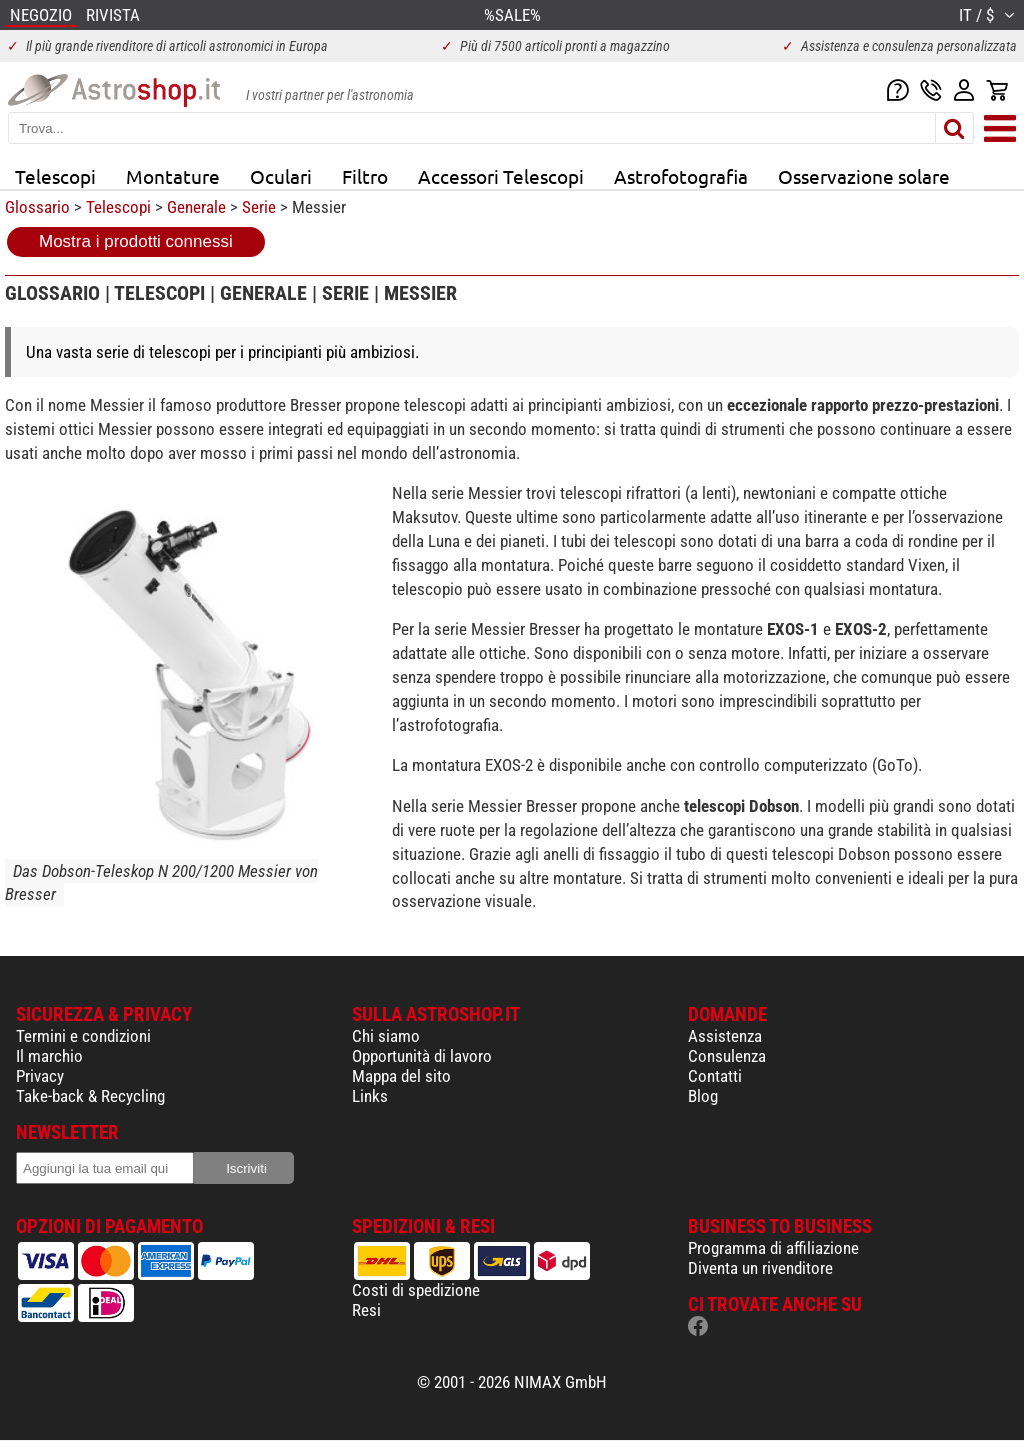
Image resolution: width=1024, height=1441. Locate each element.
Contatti (715, 1076)
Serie (259, 207)
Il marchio (49, 1056)
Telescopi (55, 176)
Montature (173, 176)
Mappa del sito (401, 1076)
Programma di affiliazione (773, 1248)
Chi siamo (386, 1036)
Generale (196, 207)
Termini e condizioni (83, 1036)
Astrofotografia (681, 176)
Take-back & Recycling (90, 1096)
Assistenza (725, 1036)
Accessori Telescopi (501, 176)
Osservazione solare (864, 176)
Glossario (37, 207)
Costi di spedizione (416, 1290)
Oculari (281, 176)
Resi (366, 1310)
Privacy (40, 1076)
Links (370, 1096)
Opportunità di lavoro (422, 1056)
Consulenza (727, 1056)
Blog (703, 1096)
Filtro (365, 176)
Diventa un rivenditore (760, 1268)
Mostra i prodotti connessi (136, 241)
